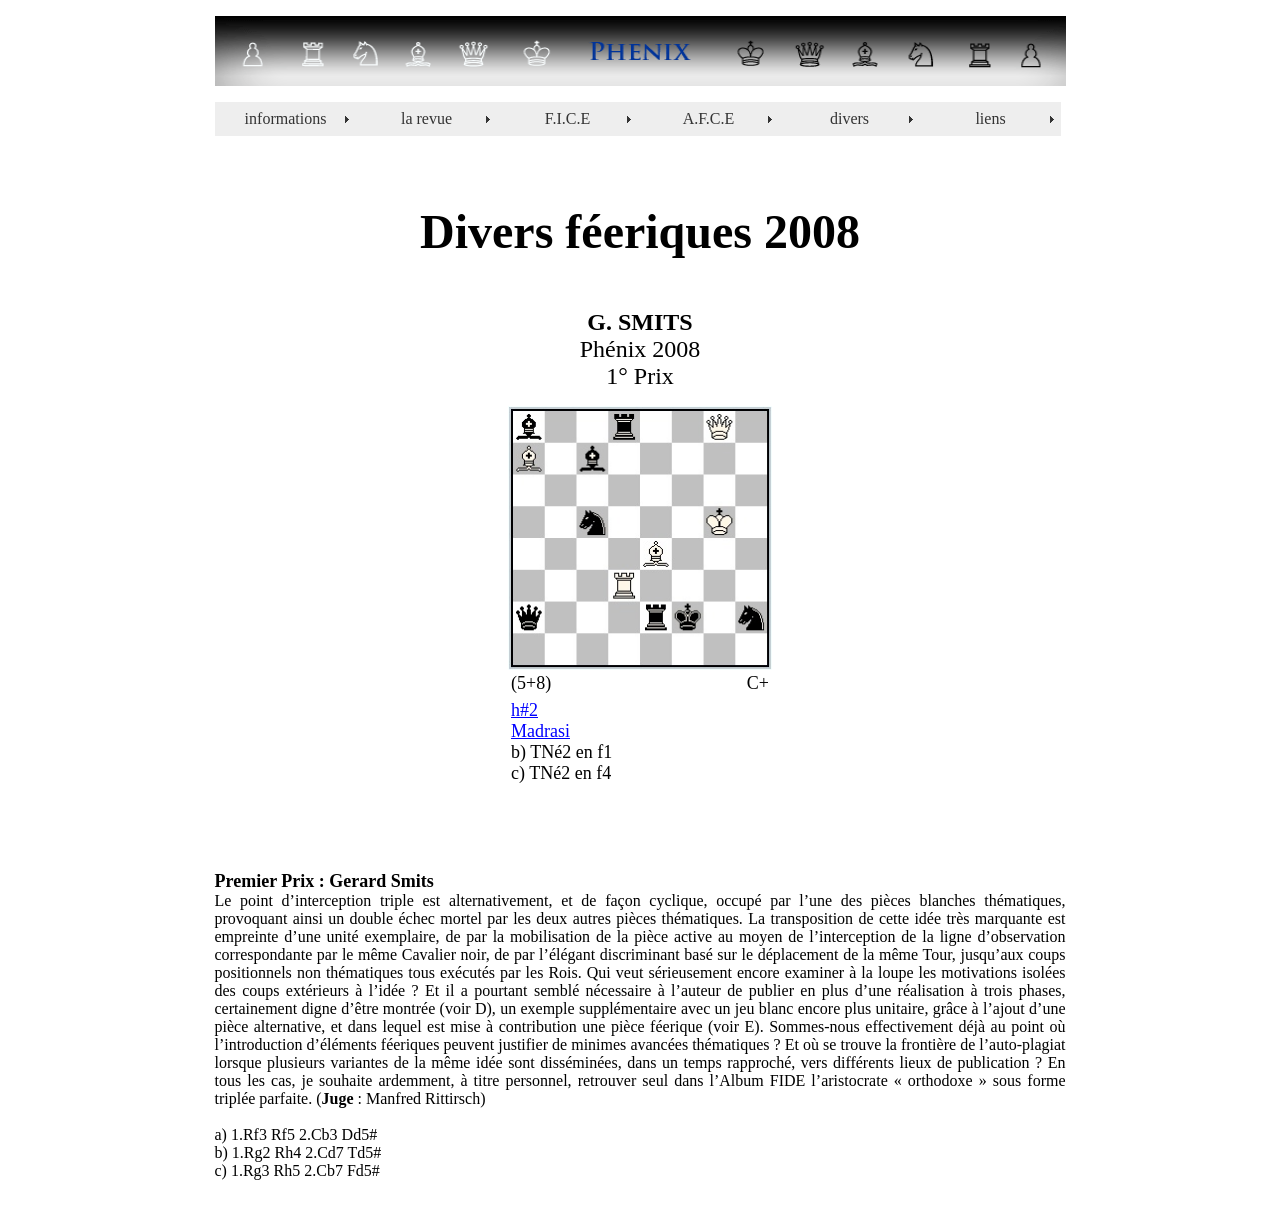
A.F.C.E (709, 118)
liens (990, 118)
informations (286, 118)
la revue (426, 118)
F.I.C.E (567, 118)
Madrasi (540, 731)
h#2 (524, 710)
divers (849, 118)
